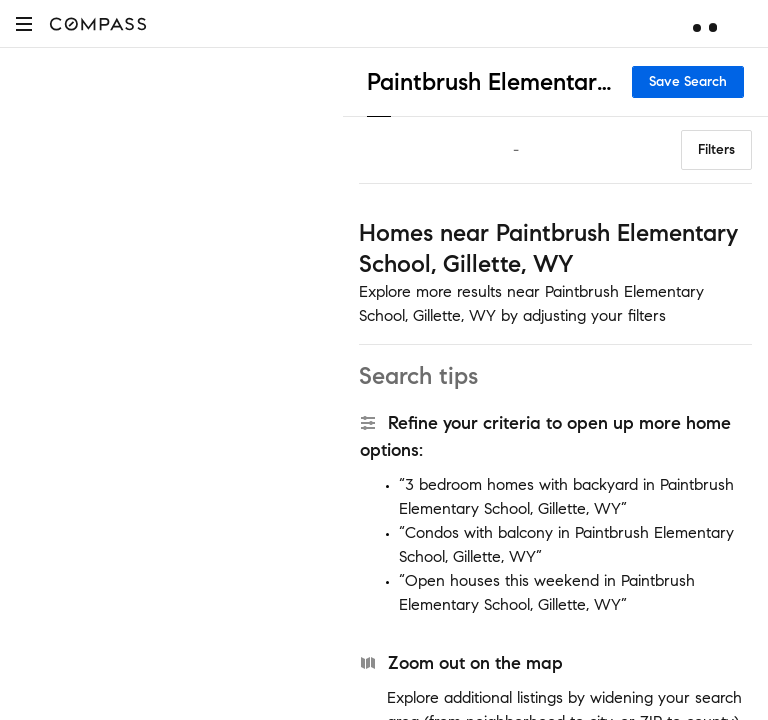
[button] (24, 23)
